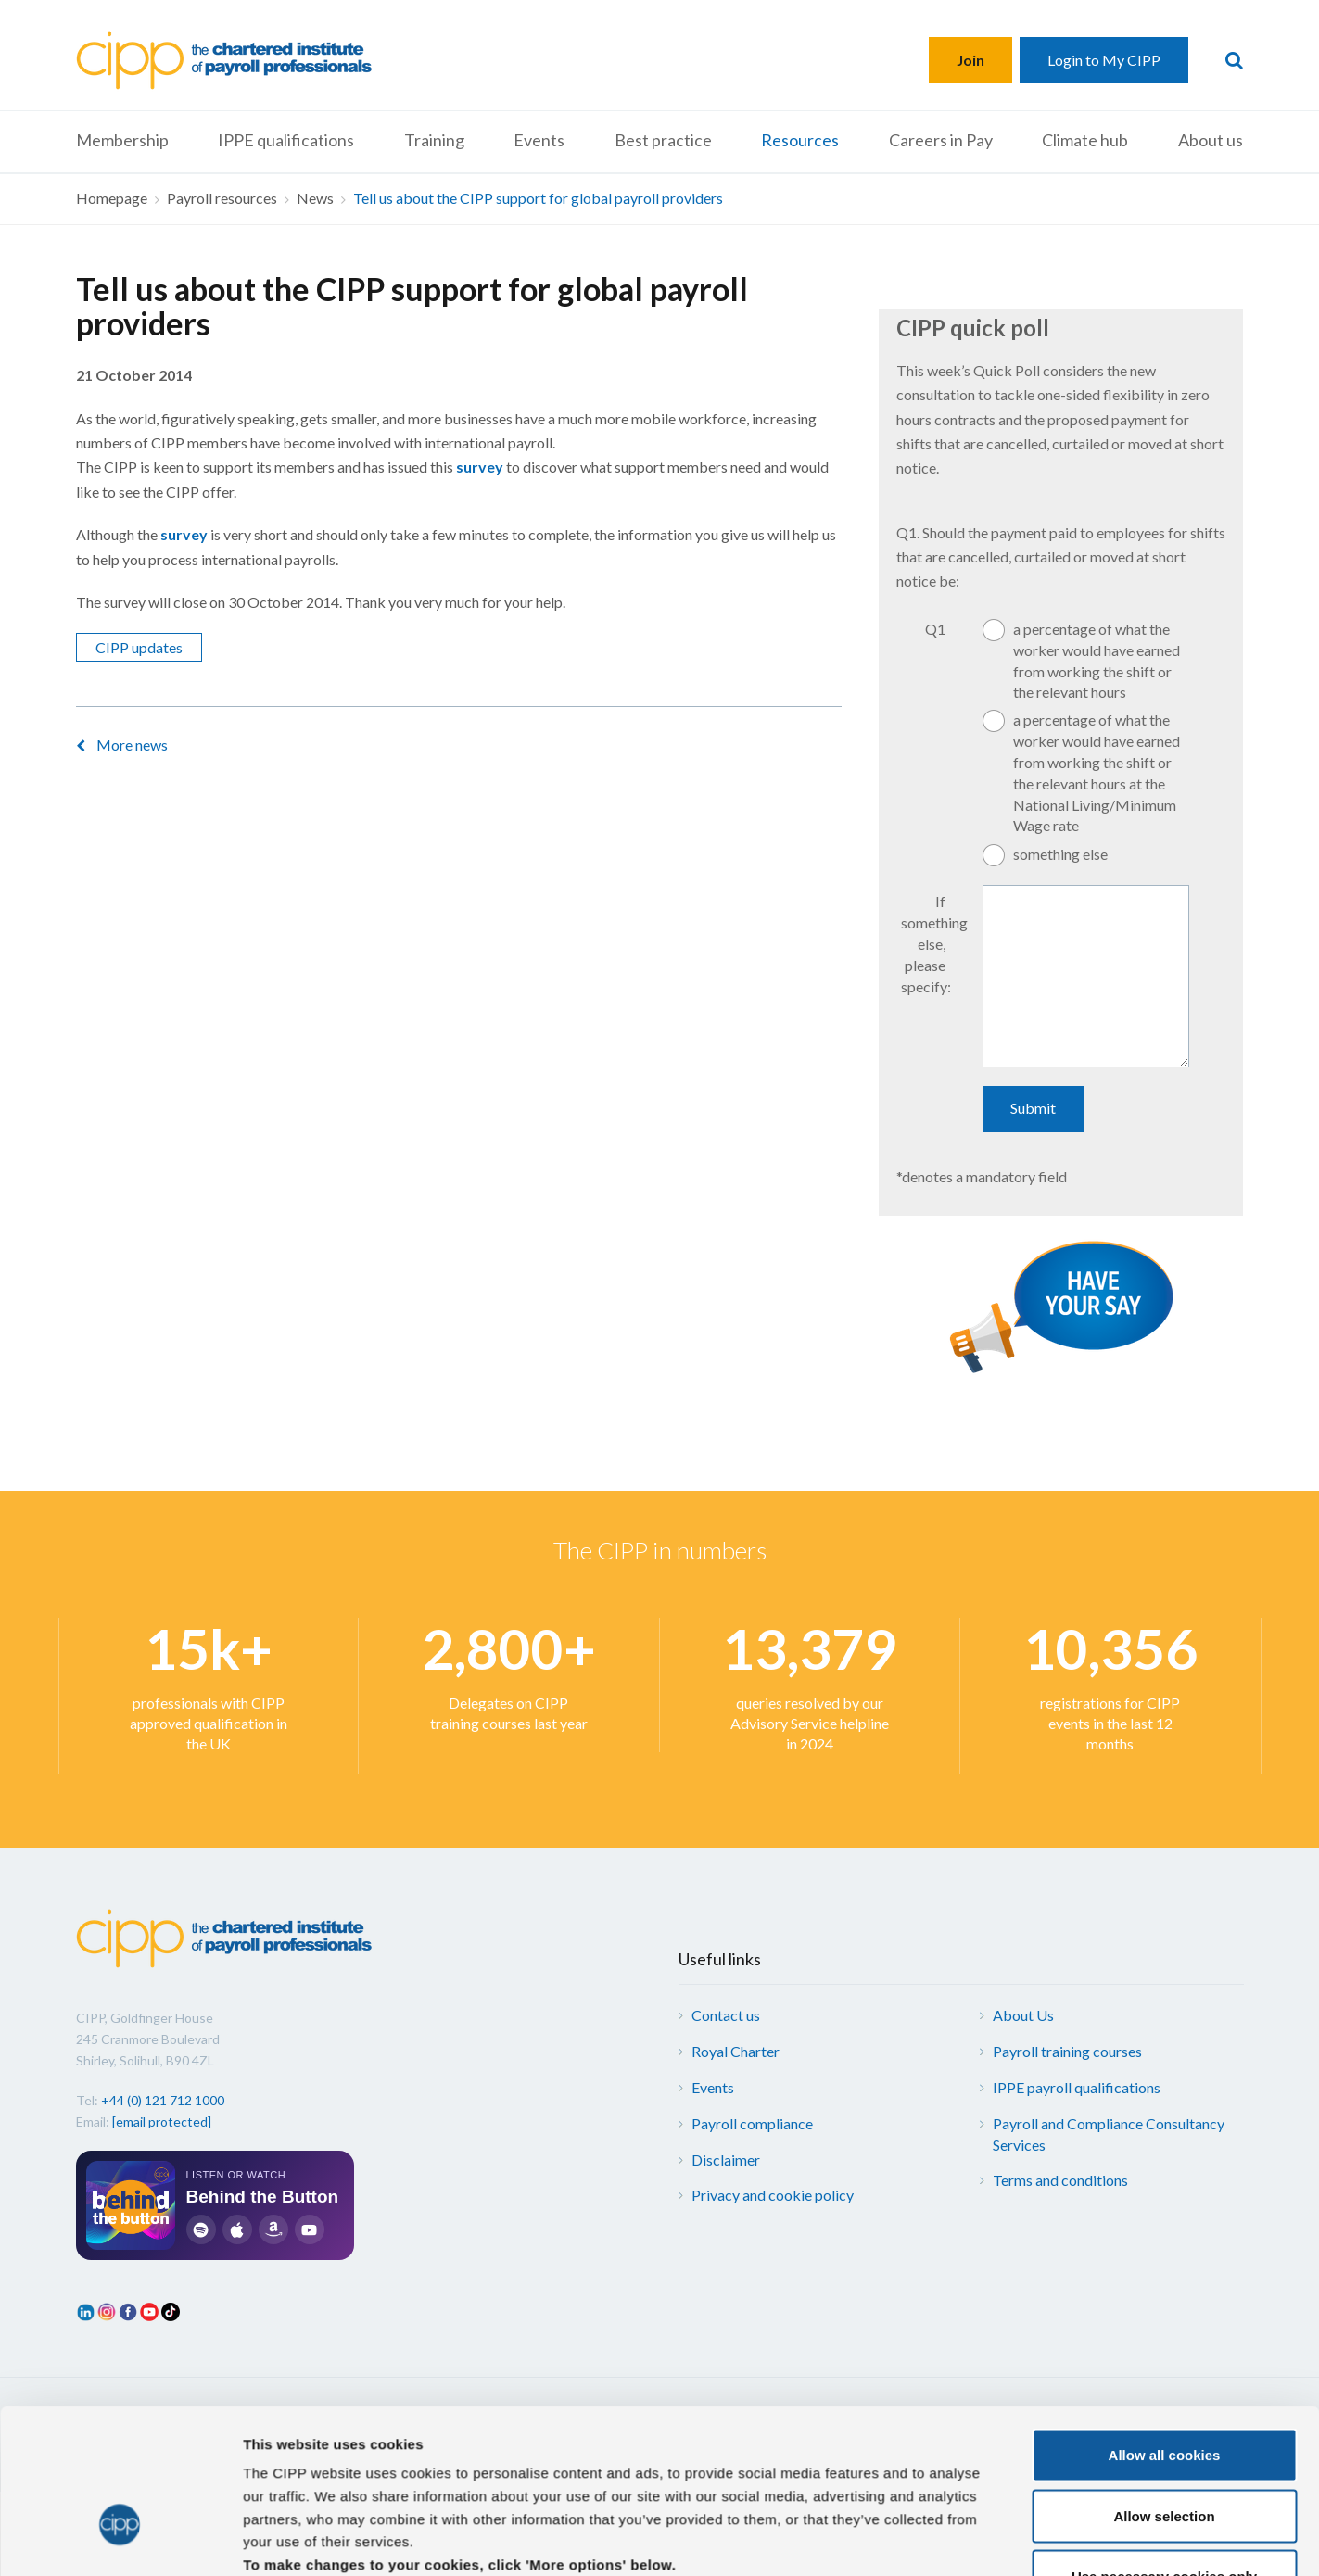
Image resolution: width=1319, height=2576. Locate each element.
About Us (1023, 2015)
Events (539, 140)
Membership (122, 140)
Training (434, 140)
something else (1060, 854)
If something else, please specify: (932, 943)
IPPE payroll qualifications (1076, 2087)
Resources (800, 140)
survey (479, 466)
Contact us (725, 2015)
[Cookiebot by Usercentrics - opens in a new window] (120, 1456)
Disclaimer (725, 2159)
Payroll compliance (752, 2123)
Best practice (663, 140)
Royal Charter (735, 2051)
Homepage (111, 198)
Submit (1033, 1108)
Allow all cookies (1165, 1248)
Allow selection (1163, 1309)
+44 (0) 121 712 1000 (162, 2100)
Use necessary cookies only (1164, 1370)
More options (974, 1455)
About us (1210, 140)
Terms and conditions (1060, 2180)
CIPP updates (139, 647)
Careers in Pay (941, 140)
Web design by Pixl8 (1178, 2416)
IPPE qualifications (286, 140)
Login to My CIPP (1103, 60)
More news (132, 744)
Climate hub (1085, 140)
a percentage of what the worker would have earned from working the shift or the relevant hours (1096, 660)
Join (970, 60)
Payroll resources (222, 198)
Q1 (935, 629)
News (315, 198)
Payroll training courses (1067, 2051)
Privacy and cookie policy (772, 2194)
